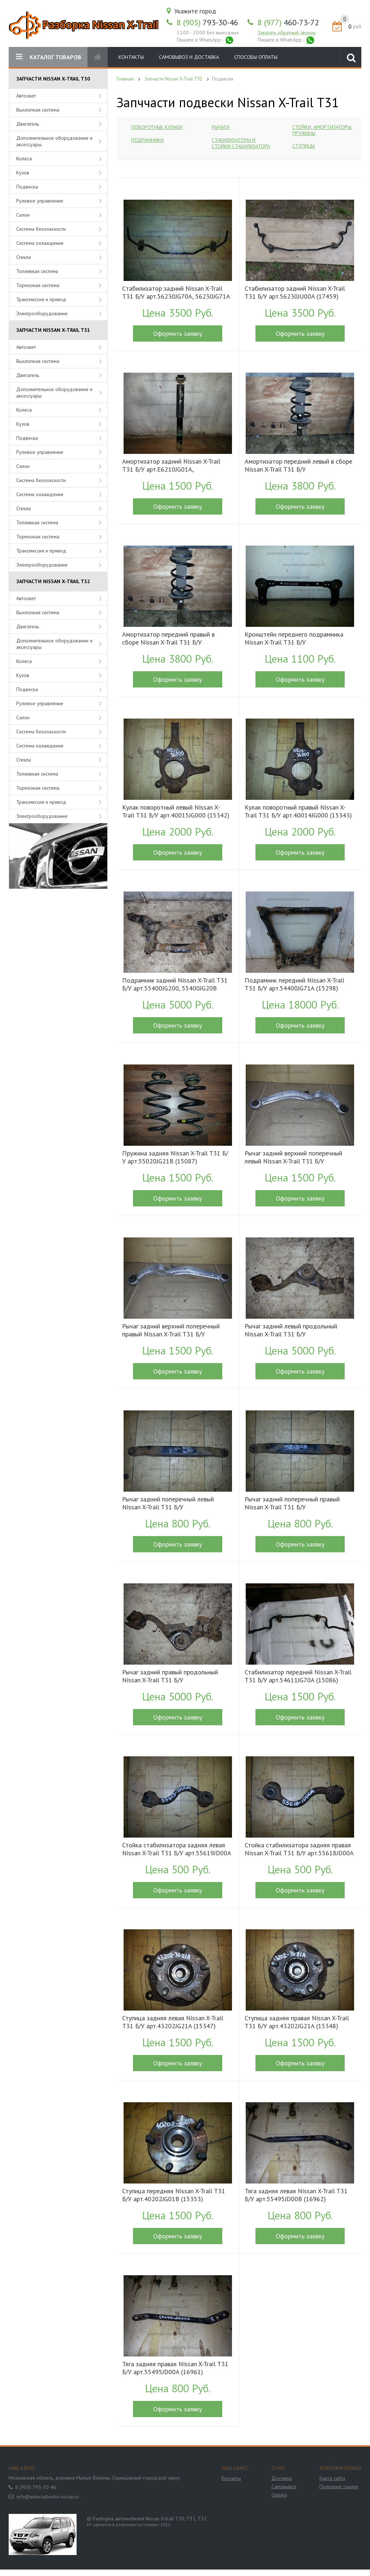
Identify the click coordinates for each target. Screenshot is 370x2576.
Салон (23, 215)
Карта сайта (332, 2478)
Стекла (23, 257)
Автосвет (26, 95)
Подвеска (27, 186)
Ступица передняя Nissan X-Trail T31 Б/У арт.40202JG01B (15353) (173, 2195)
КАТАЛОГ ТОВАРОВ (48, 57)
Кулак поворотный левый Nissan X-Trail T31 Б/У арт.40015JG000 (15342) (175, 811)
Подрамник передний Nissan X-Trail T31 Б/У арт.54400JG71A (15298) (294, 984)
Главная (125, 79)
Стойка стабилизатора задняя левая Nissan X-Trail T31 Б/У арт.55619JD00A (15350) (176, 1850)
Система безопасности (41, 229)
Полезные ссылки (338, 2486)
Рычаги (220, 127)
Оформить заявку (177, 333)
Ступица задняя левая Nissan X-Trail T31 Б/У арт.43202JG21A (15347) (172, 2022)
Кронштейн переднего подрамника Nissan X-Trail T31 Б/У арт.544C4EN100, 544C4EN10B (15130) (294, 639)
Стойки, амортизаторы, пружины (322, 130)
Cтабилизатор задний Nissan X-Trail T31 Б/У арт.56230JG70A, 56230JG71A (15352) (176, 293)
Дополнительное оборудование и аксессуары (54, 141)
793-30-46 (207, 22)
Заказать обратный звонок (286, 32)
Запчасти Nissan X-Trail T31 (173, 79)
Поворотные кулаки (156, 127)
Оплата (279, 2495)
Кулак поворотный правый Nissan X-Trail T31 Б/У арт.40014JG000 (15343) (298, 811)
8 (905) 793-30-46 (35, 2487)
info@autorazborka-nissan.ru (48, 2496)
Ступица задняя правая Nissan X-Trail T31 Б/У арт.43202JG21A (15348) (297, 2022)
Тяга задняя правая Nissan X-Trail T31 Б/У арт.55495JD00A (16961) (175, 2368)
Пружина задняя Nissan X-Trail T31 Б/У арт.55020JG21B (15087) (175, 1157)
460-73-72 (288, 22)
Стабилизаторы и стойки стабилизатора (241, 143)
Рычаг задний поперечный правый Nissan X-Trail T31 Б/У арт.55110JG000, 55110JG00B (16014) (298, 1504)
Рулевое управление (39, 201)
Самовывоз (283, 2486)
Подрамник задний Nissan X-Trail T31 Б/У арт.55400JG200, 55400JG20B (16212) (175, 985)
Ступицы (303, 146)
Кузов (22, 172)
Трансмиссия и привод (41, 299)
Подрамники (147, 140)
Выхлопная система (37, 110)
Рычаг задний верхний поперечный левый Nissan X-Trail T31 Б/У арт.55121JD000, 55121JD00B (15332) (299, 1158)
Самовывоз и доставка (189, 57)
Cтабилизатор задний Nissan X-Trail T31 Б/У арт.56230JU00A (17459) (295, 292)
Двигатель (27, 124)
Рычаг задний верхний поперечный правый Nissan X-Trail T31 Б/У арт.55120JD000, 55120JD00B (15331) (176, 1331)
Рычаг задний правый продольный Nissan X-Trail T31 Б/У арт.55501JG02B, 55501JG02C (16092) (175, 1677)
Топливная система (37, 271)
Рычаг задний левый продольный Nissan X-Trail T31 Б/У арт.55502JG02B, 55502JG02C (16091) (298, 1331)
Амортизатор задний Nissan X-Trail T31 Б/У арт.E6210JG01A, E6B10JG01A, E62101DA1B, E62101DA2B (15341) (171, 466)
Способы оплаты (256, 57)
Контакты (131, 57)
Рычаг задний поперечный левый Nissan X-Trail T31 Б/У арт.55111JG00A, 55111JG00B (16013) (176, 1504)
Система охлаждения (39, 243)
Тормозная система (37, 285)
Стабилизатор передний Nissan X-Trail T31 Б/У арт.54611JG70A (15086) (298, 1676)
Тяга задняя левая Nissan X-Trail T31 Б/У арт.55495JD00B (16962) (296, 2195)
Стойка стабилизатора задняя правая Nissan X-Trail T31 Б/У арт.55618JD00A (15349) (299, 1850)
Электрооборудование (42, 313)
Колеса (24, 158)
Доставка (281, 2478)
